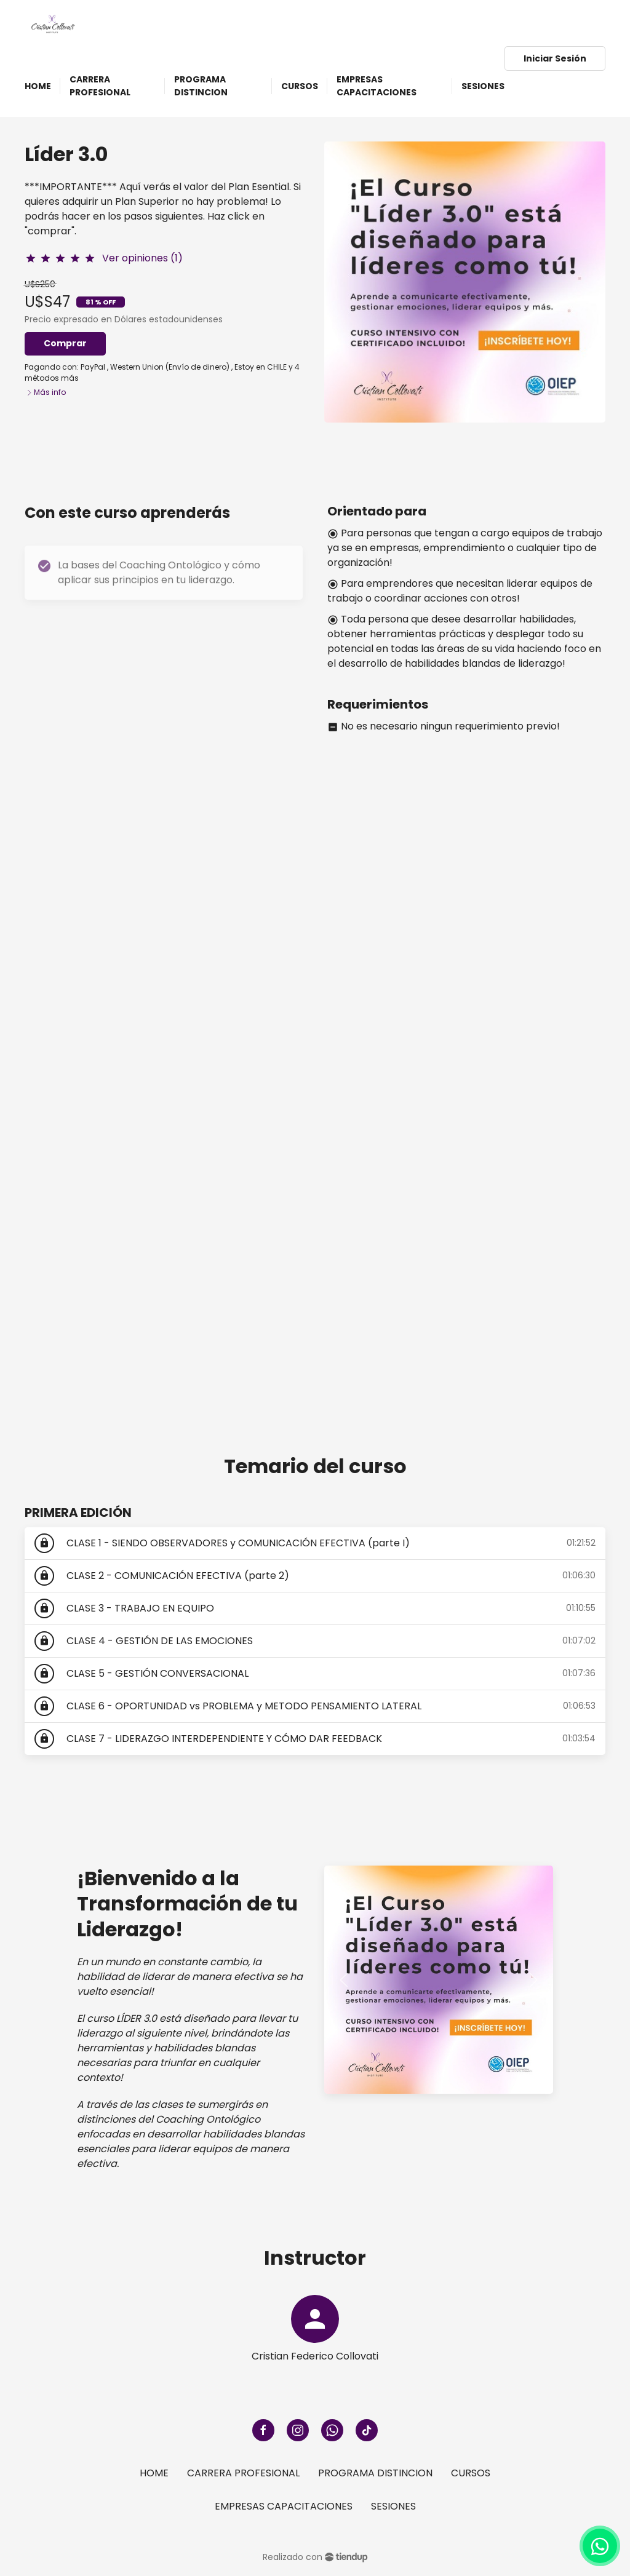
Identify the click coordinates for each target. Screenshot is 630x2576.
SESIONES (393, 2506)
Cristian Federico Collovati (315, 2356)
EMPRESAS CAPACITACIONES (284, 2506)
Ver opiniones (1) (142, 258)
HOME (154, 2473)
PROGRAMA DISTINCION (375, 2473)
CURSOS (470, 2473)
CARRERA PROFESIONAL (243, 2473)
